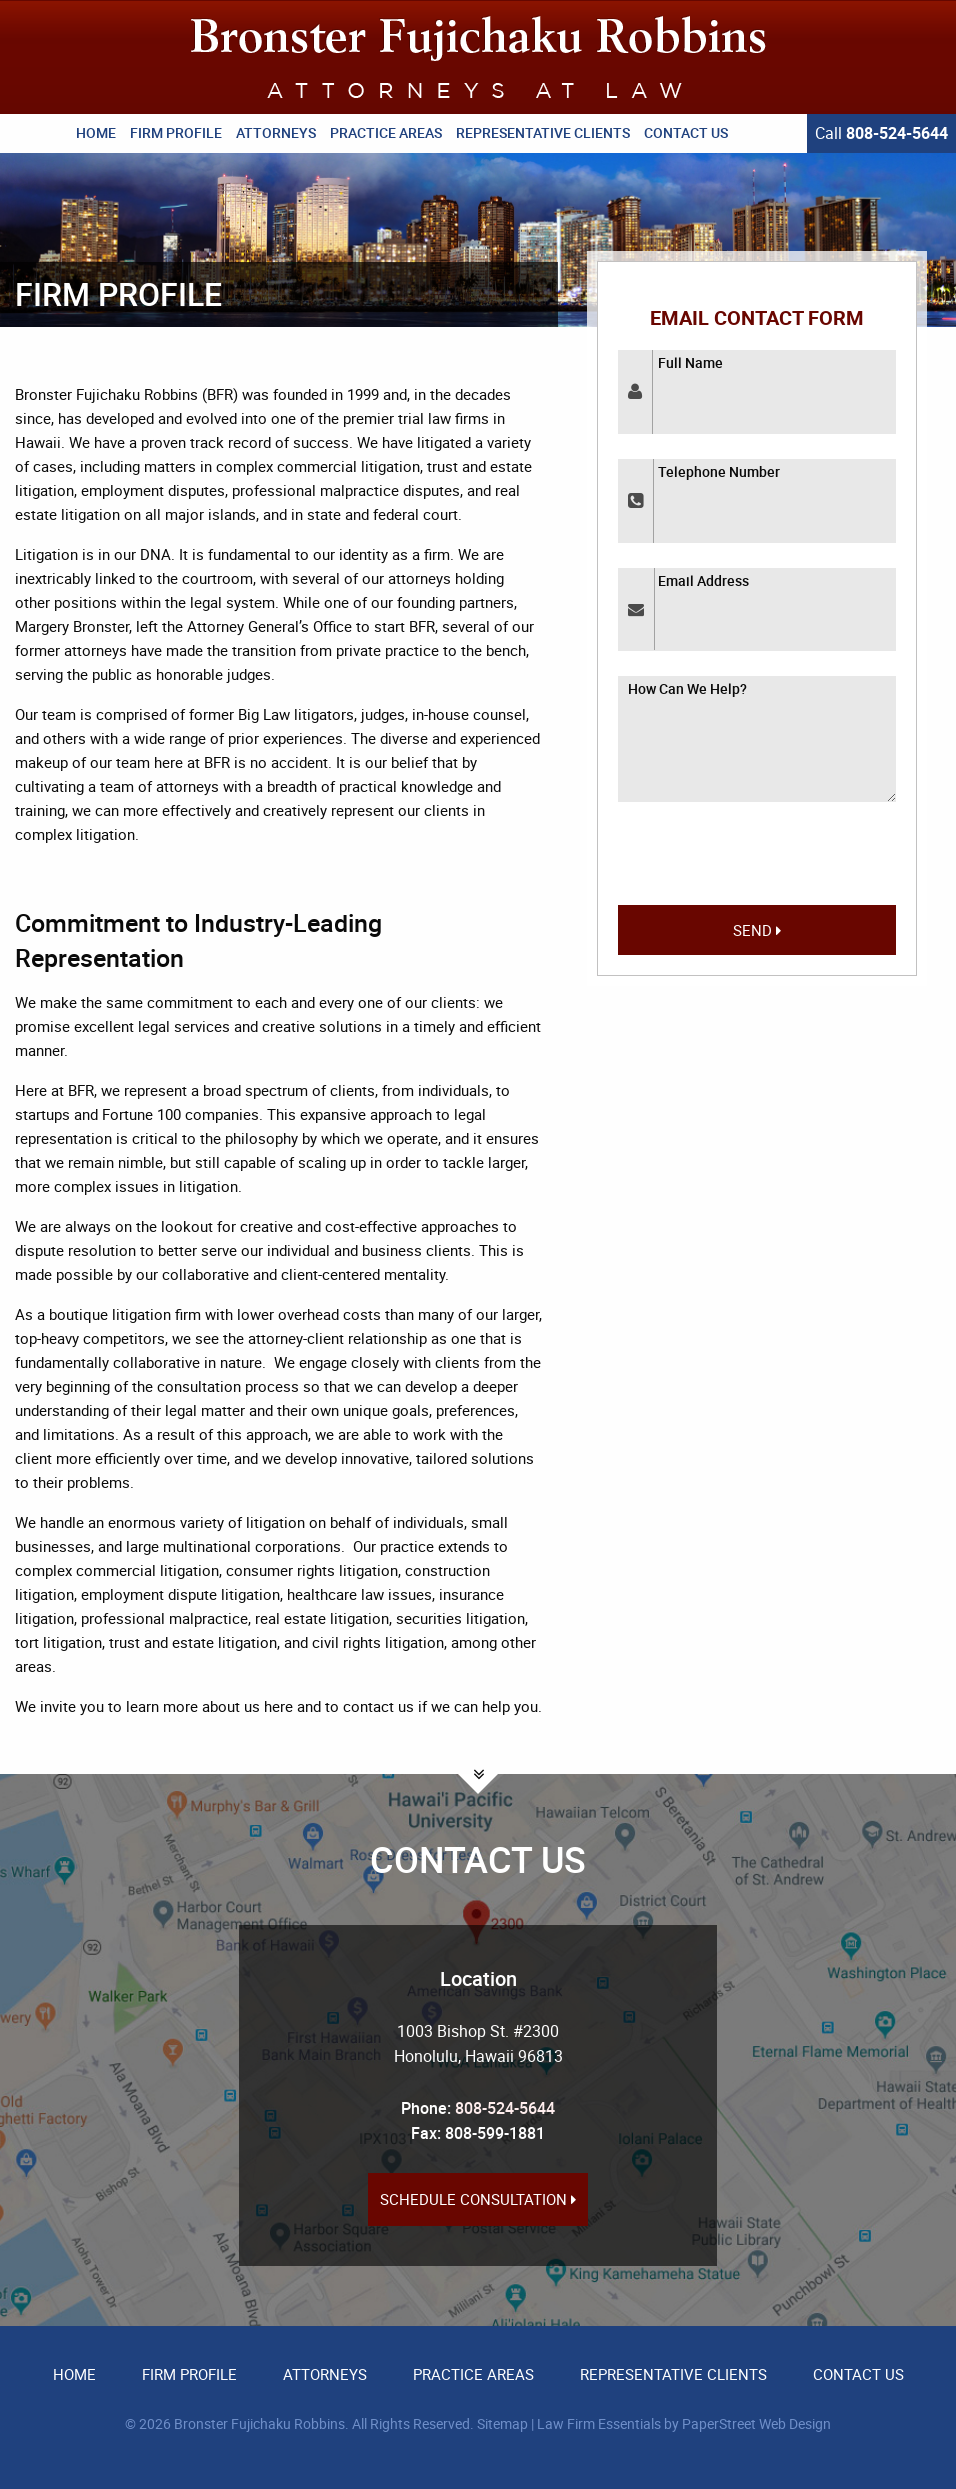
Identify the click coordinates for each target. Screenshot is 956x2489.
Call (881, 133)
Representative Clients (543, 132)
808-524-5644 (505, 2108)
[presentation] (757, 862)
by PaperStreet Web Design (747, 2423)
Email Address (703, 580)
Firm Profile (176, 132)
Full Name (690, 362)
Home (96, 132)
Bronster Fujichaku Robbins (259, 2423)
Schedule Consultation (478, 2199)
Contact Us (686, 132)
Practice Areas (386, 132)
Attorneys (276, 132)
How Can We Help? (687, 688)
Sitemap (502, 2423)
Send (757, 930)
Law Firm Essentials (599, 2423)
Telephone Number (719, 471)
